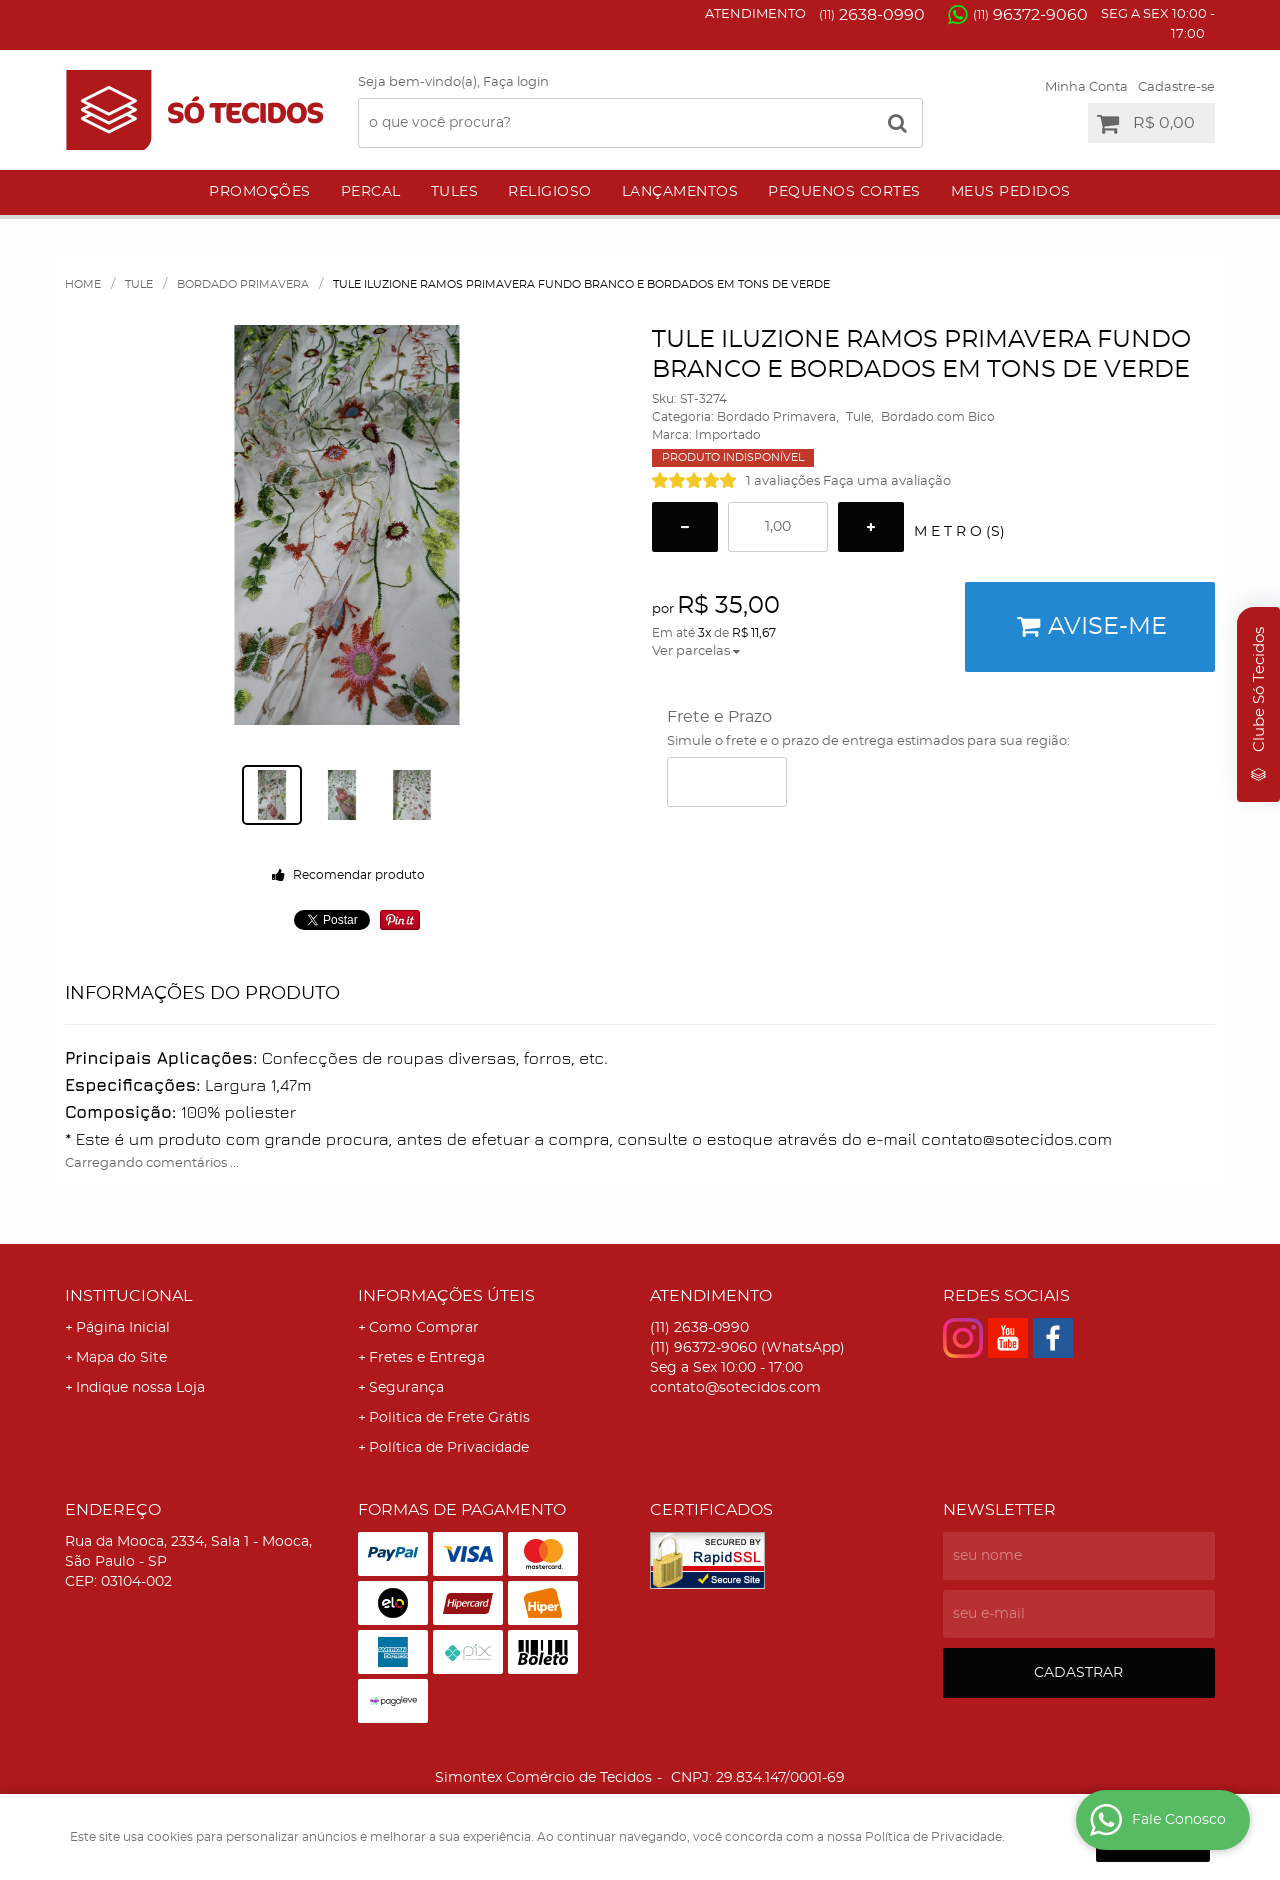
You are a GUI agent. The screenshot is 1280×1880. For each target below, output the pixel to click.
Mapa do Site (121, 1358)
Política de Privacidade (449, 1448)
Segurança (406, 1388)
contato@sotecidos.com (735, 1388)
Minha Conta (1086, 87)
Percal (371, 192)
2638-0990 (872, 15)
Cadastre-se (1176, 87)
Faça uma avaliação (887, 481)
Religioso (550, 192)
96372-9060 (1030, 15)
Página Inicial (123, 1328)
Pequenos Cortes (844, 192)
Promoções (260, 192)
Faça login (516, 82)
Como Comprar (424, 1328)
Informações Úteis (446, 1296)
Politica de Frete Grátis (449, 1418)
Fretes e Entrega (427, 1358)
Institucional (128, 1296)
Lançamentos (680, 192)
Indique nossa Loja (140, 1388)
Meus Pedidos (1011, 192)
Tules (455, 192)
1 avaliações (783, 481)
